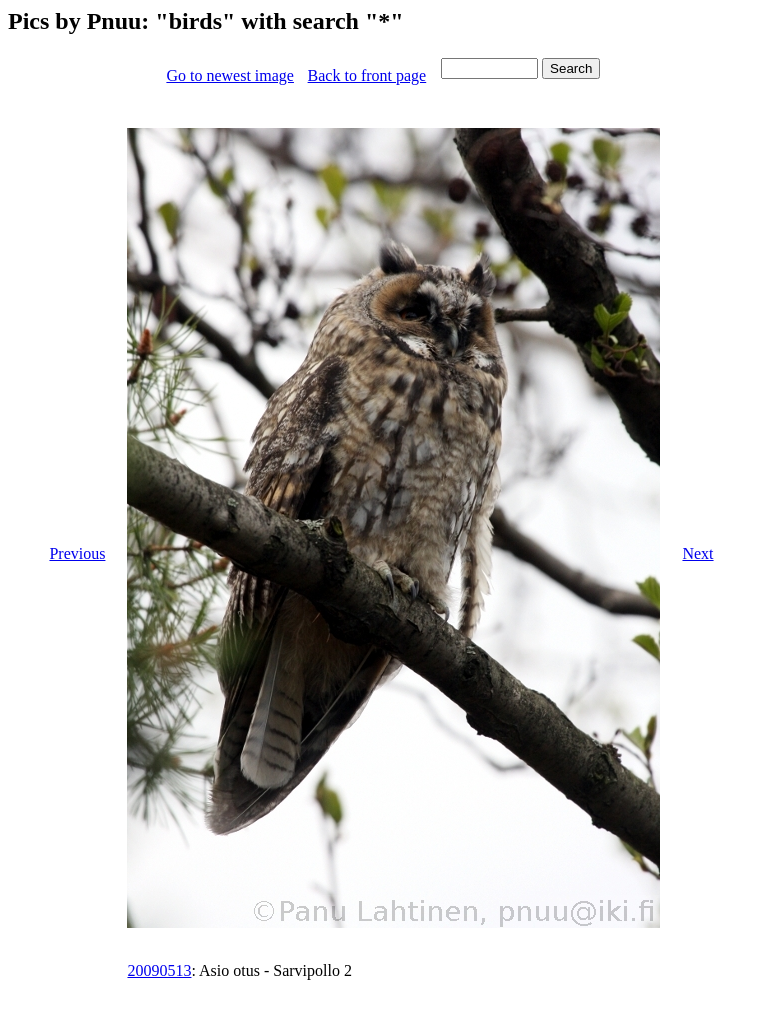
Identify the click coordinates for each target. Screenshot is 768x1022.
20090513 (159, 970)
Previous (77, 553)
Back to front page (367, 75)
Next (697, 553)
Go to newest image (230, 75)
